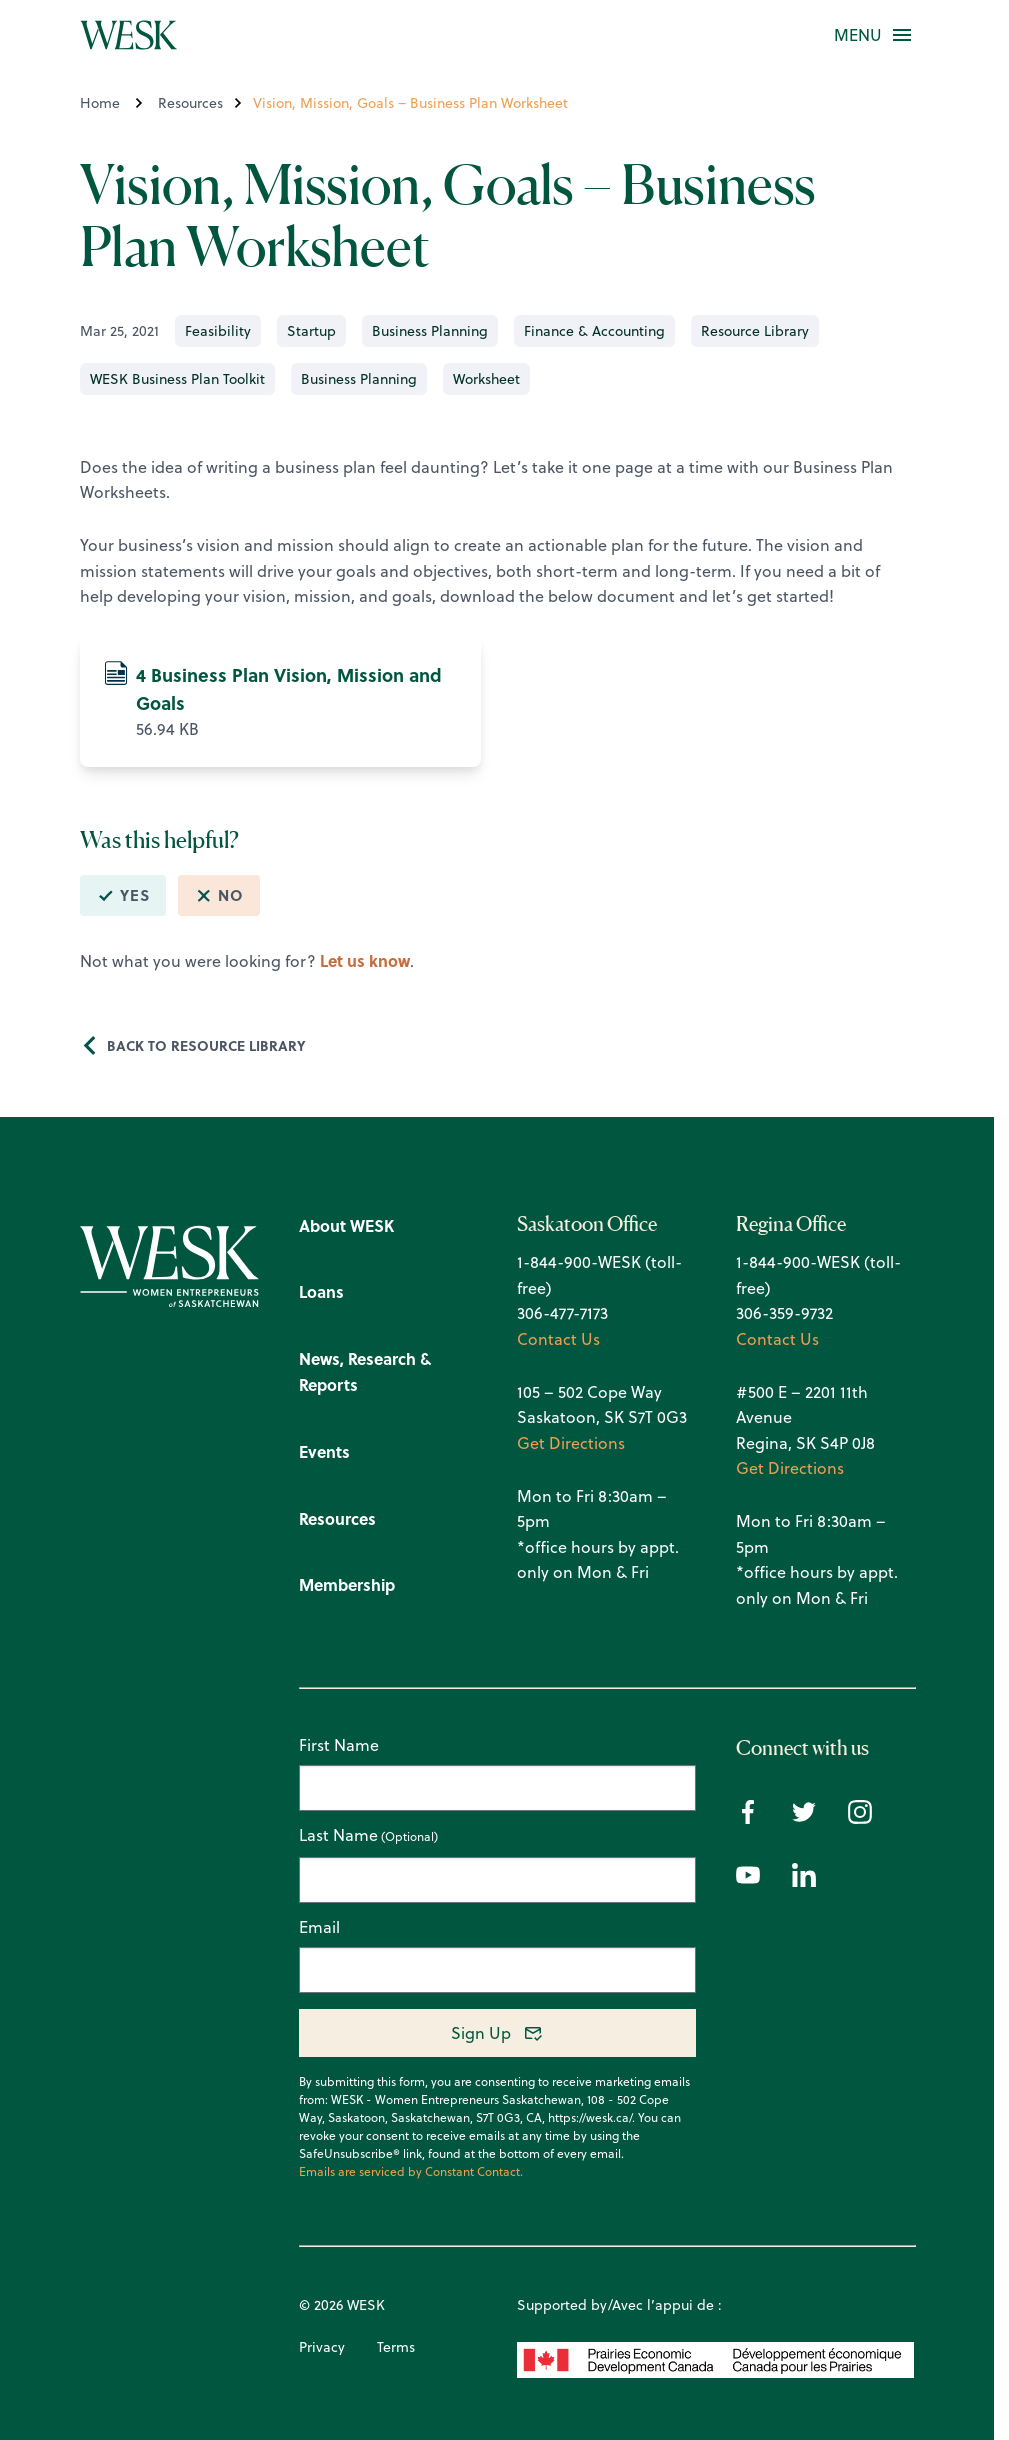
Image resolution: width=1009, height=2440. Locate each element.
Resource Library (755, 331)
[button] (858, 35)
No (219, 895)
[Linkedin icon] (804, 1881)
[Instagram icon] (860, 1818)
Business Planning (430, 331)
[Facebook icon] (748, 1818)
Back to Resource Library (206, 1045)
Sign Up (481, 2033)
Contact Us (558, 1339)
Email (319, 1927)
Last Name (338, 1836)
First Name (339, 1745)
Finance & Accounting (594, 331)
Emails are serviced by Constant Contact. (411, 2172)
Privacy (322, 2347)
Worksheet (486, 379)
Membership (347, 1584)
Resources (190, 103)
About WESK (346, 1225)
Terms (396, 2347)
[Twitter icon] (804, 1818)
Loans (321, 1291)
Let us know (365, 960)
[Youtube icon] (748, 1881)
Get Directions (571, 1443)
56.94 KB (280, 700)
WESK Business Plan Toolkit (177, 379)
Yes (123, 895)
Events (324, 1451)
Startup (311, 331)
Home (100, 103)
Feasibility (218, 331)
